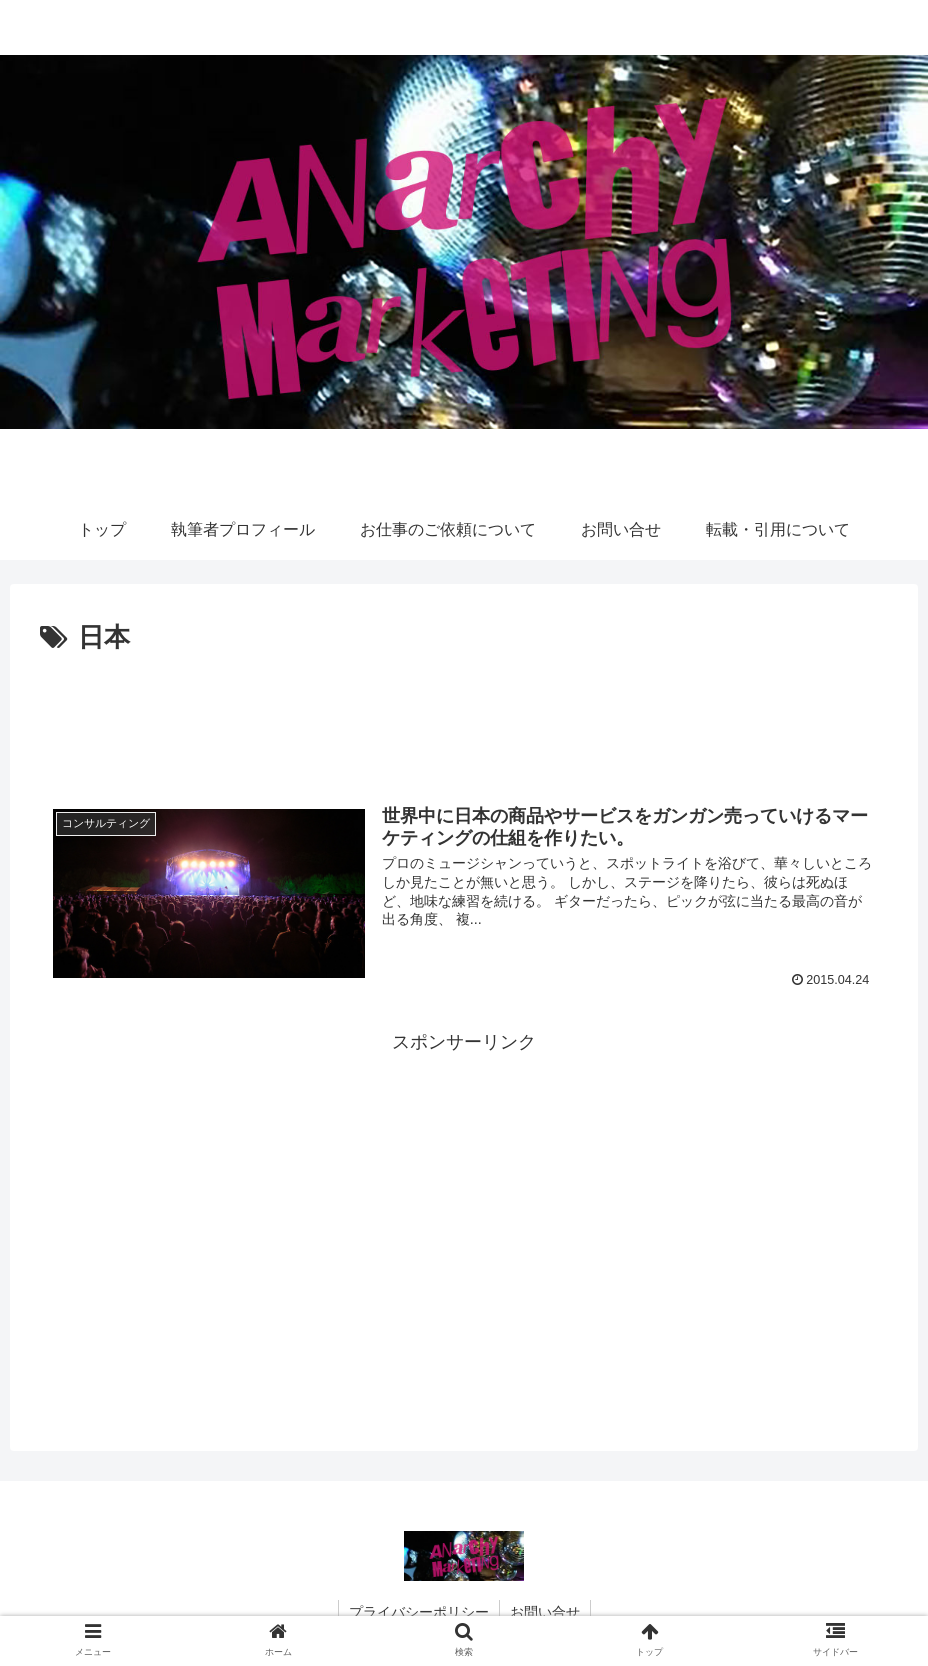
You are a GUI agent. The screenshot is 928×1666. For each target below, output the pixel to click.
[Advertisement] (464, 716)
